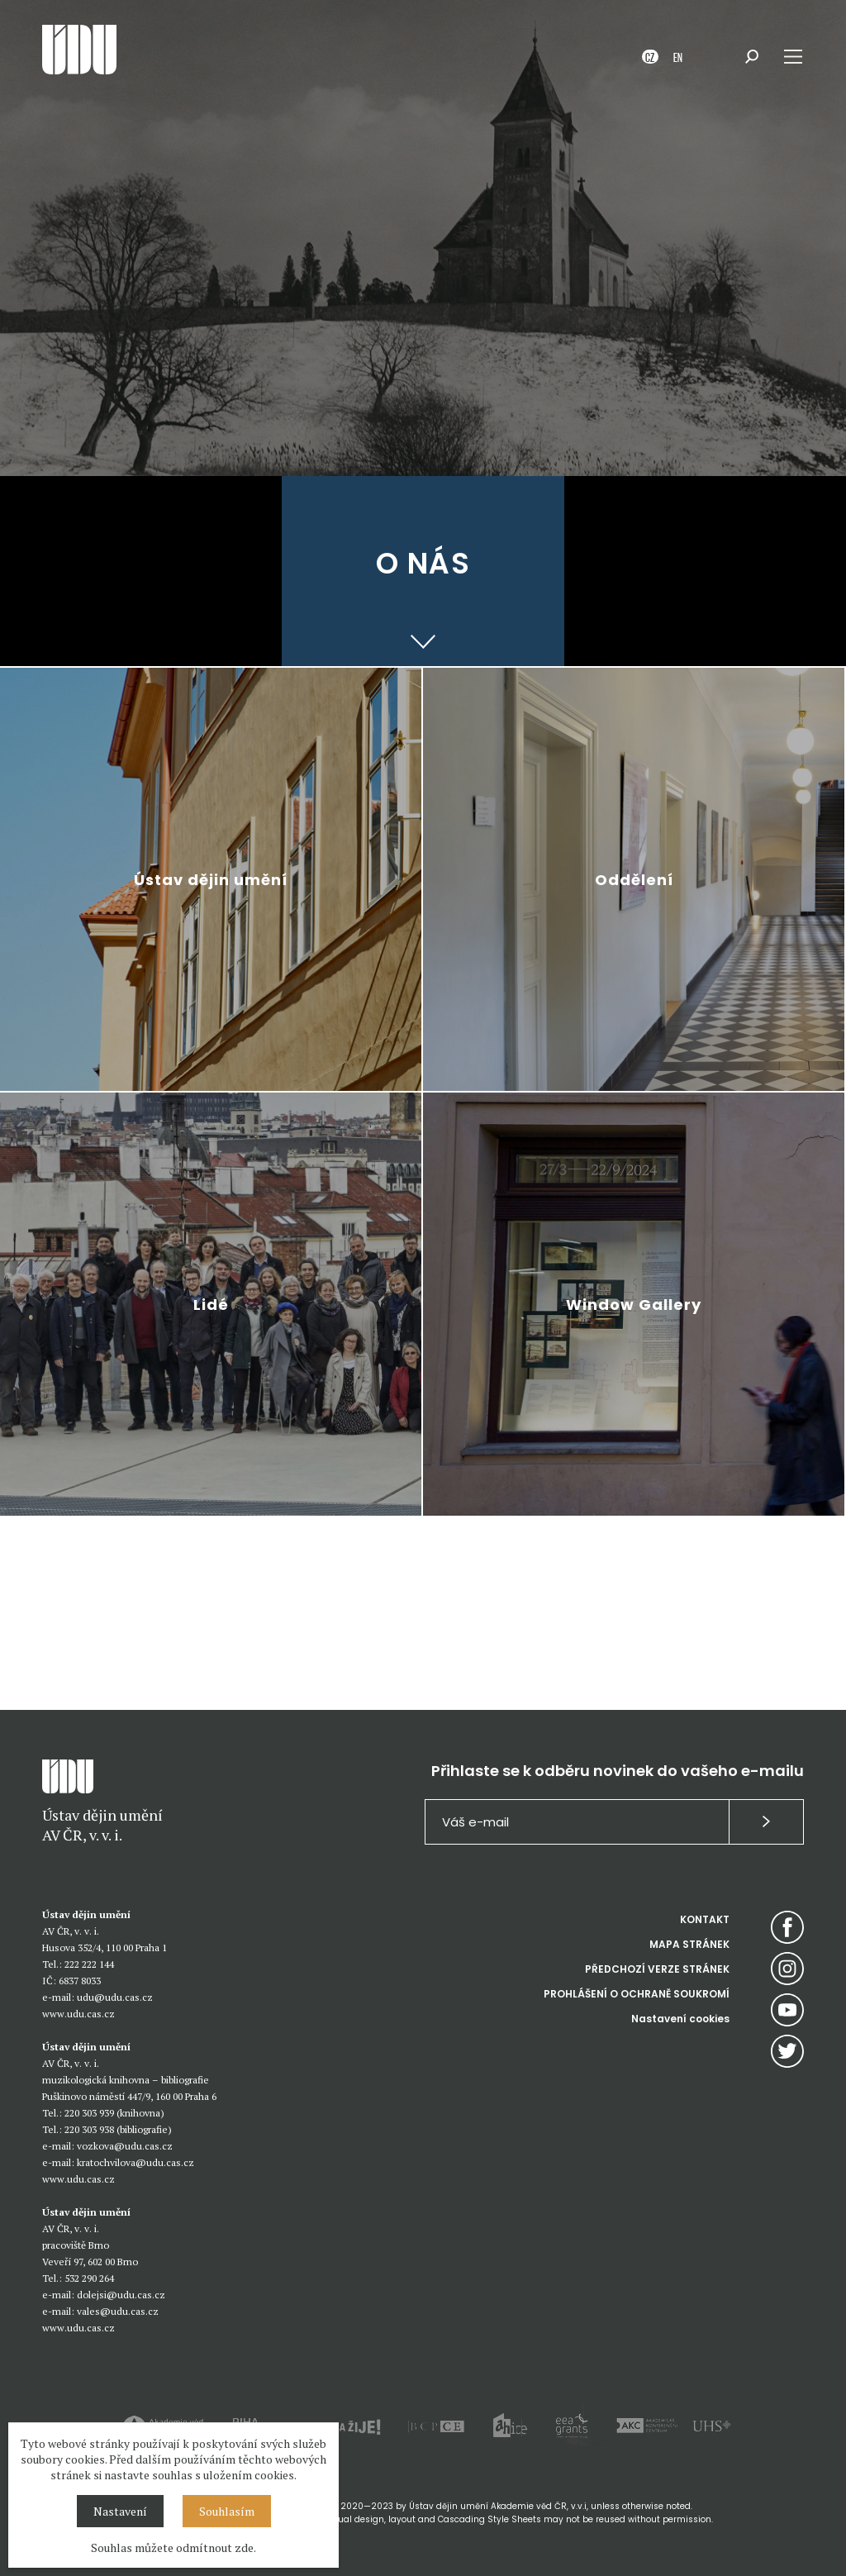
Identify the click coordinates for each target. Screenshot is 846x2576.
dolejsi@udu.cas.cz (121, 2294)
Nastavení (120, 2511)
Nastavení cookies (680, 2019)
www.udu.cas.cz (78, 2013)
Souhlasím (226, 2511)
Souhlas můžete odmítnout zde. (173, 2547)
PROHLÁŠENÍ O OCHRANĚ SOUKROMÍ (637, 1994)
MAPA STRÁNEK (689, 1944)
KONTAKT (705, 1919)
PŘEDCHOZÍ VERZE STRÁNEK (657, 1969)
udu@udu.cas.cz (115, 1997)
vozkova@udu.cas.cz (125, 2146)
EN (677, 57)
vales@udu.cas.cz (118, 2311)
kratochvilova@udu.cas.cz (135, 2162)
